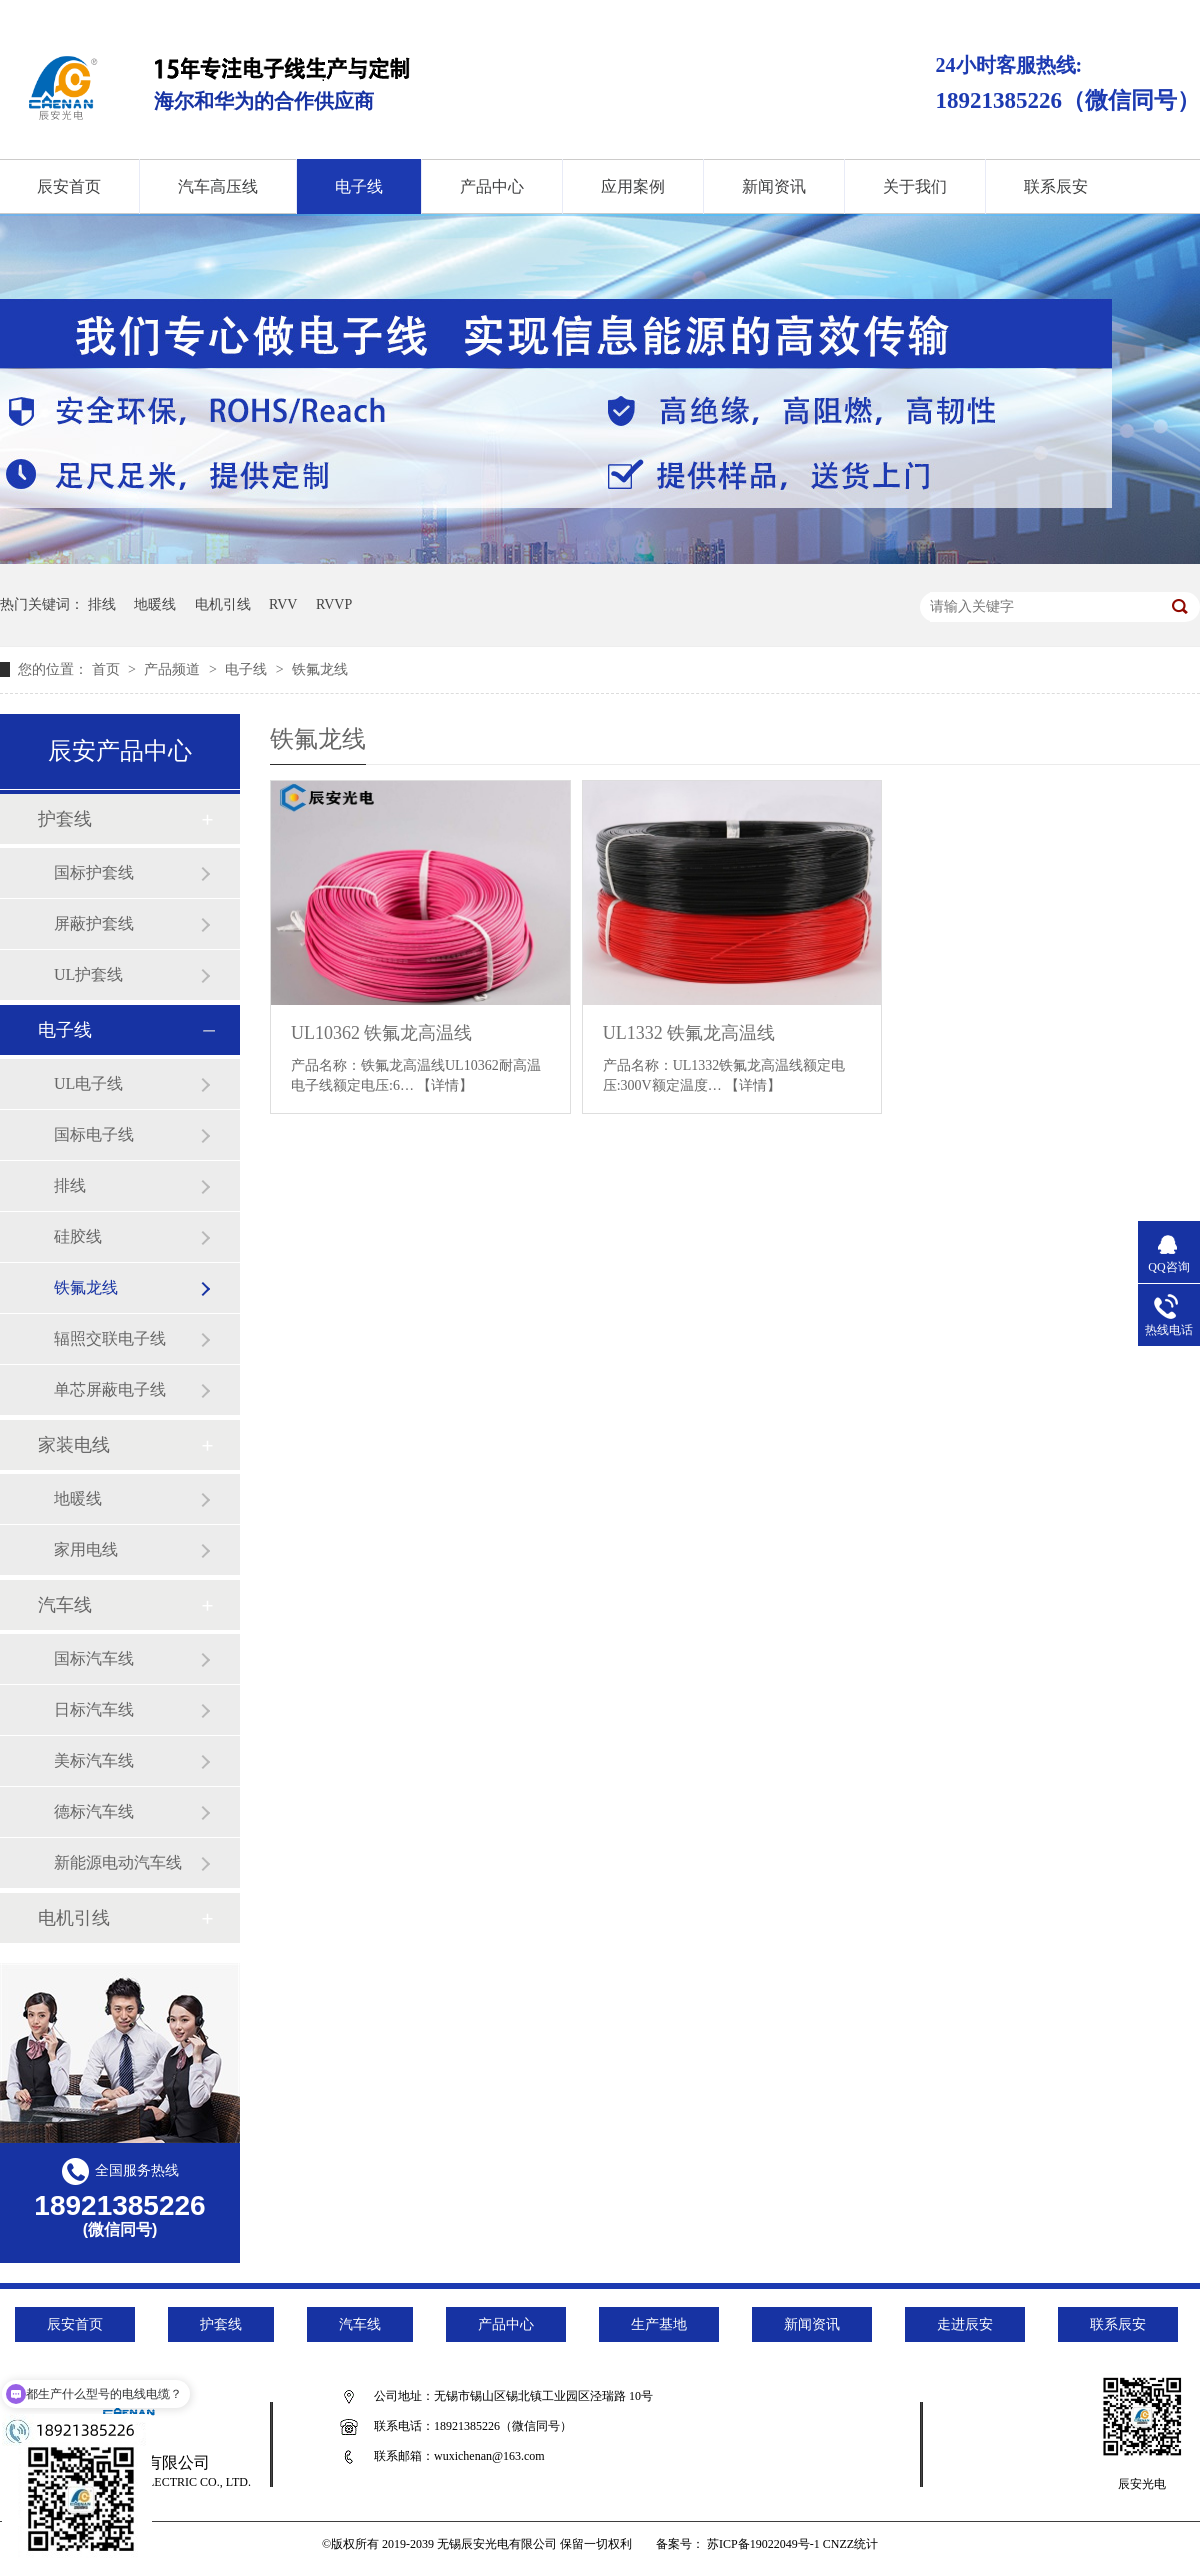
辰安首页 (75, 2324)
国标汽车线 (94, 1658)
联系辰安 (1056, 186)
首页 (108, 669)
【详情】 (445, 1085)
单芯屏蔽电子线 (110, 1389)
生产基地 (659, 2324)
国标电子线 (94, 1134)
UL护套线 (88, 974)
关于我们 (915, 186)
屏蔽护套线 (94, 923)
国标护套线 (94, 872)
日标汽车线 (94, 1709)
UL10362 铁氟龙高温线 (382, 1033)
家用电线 (86, 1549)
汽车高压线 (218, 186)
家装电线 (74, 1445)
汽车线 (65, 1605)
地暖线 (155, 604)
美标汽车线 (94, 1760)
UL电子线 (88, 1083)
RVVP (334, 604)
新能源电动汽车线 (118, 1862)
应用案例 (633, 186)
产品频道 (174, 669)
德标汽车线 (94, 1811)
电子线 (359, 186)
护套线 (65, 819)
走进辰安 (965, 2324)
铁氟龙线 (320, 669)
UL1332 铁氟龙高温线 (689, 1033)
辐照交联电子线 (110, 1338)
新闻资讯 (774, 186)
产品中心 (492, 186)
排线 (102, 604)
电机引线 (223, 604)
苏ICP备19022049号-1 (763, 2544)
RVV (283, 604)
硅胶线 (78, 1236)
